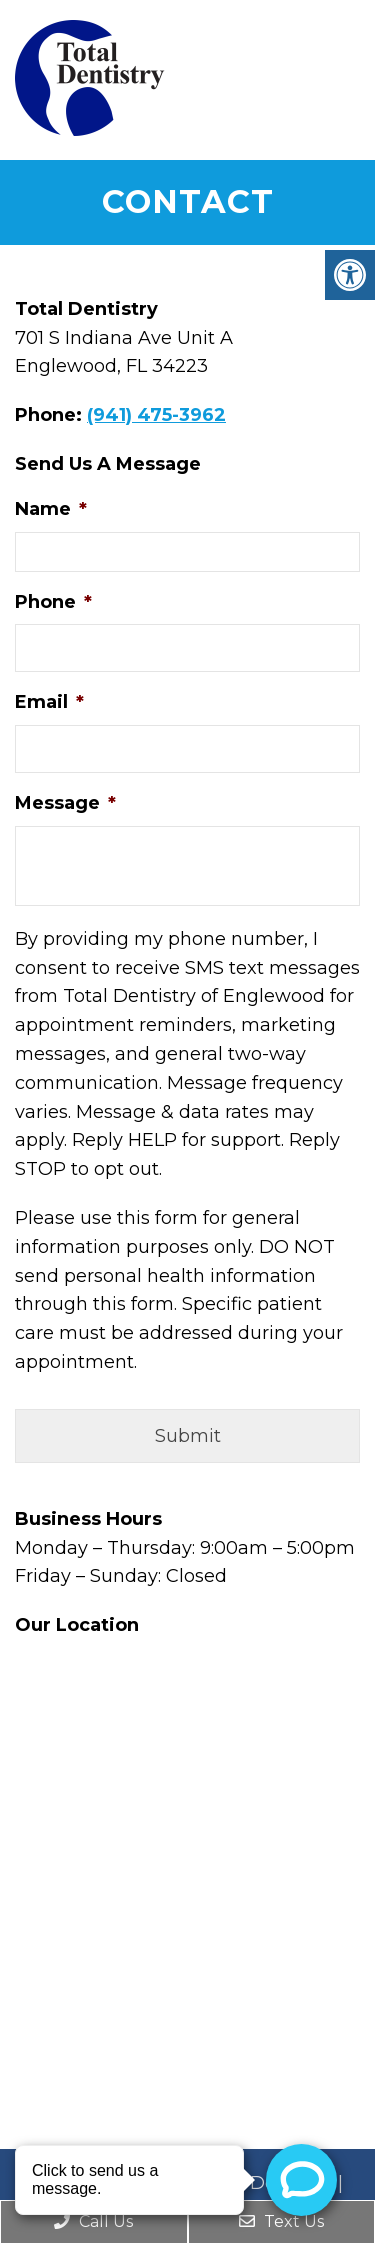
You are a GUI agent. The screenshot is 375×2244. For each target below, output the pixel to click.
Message (65, 803)
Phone (53, 602)
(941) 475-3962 (156, 415)
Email (49, 702)
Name (51, 509)
